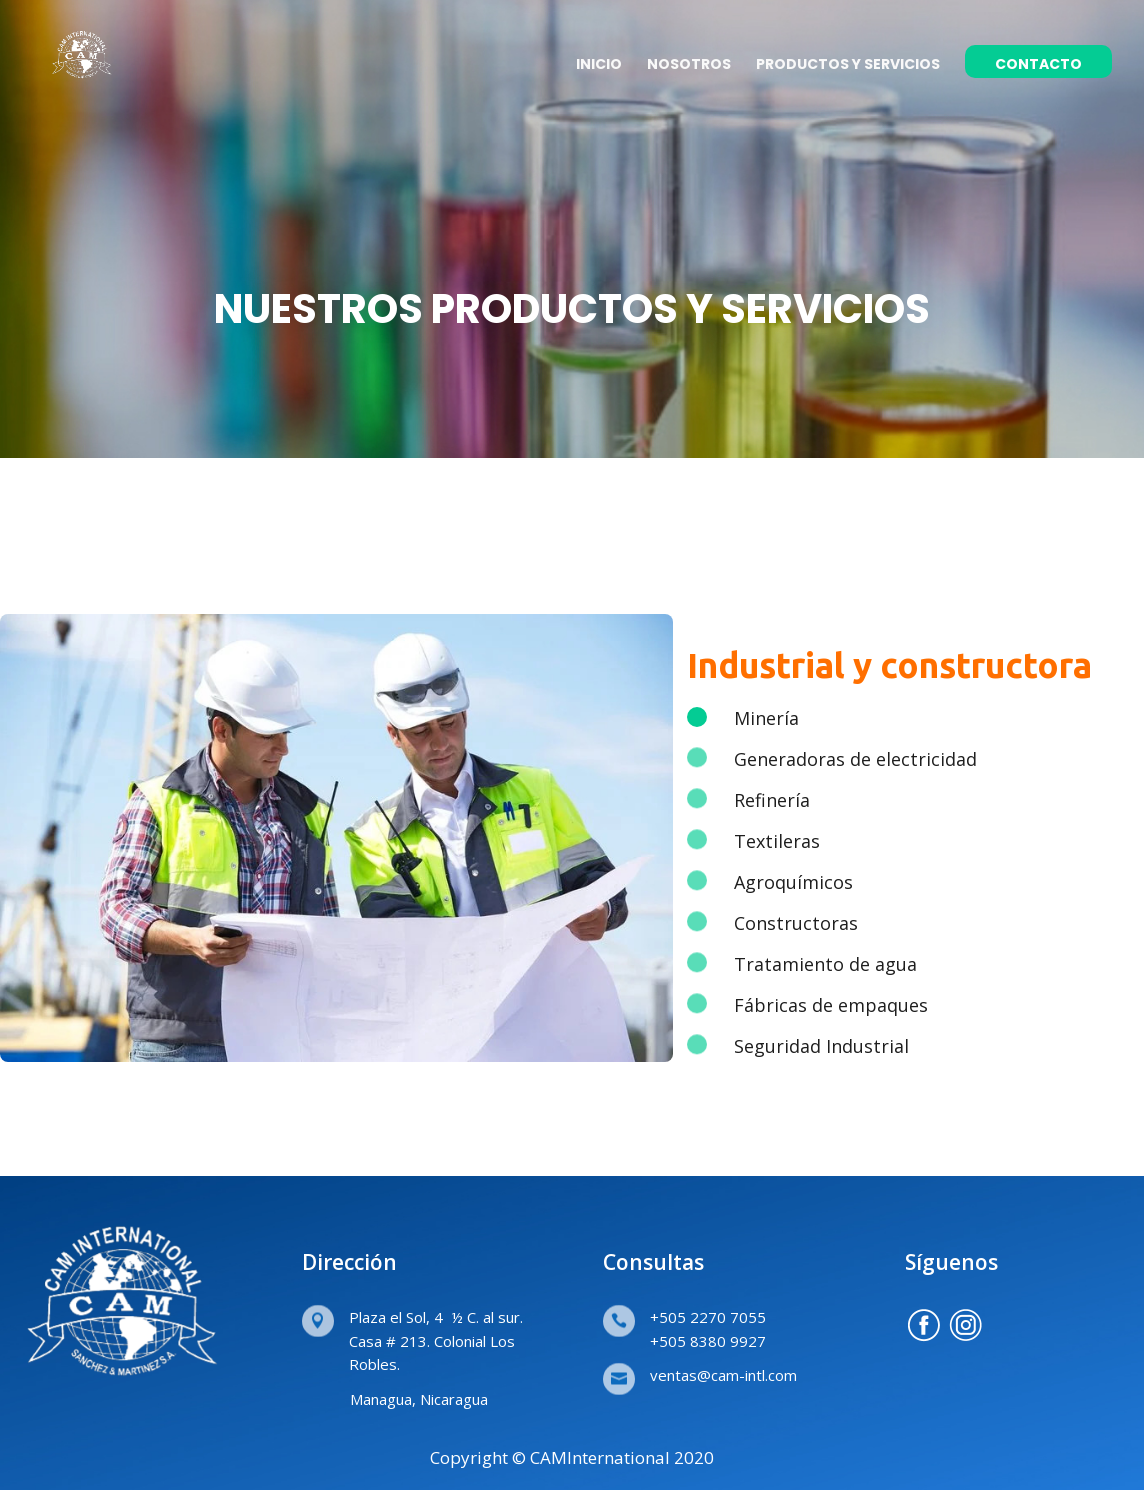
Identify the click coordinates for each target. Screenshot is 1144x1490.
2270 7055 (728, 1317)
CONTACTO (1038, 65)
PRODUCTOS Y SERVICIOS (848, 65)
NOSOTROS (689, 65)
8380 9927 (728, 1341)
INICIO (599, 65)
